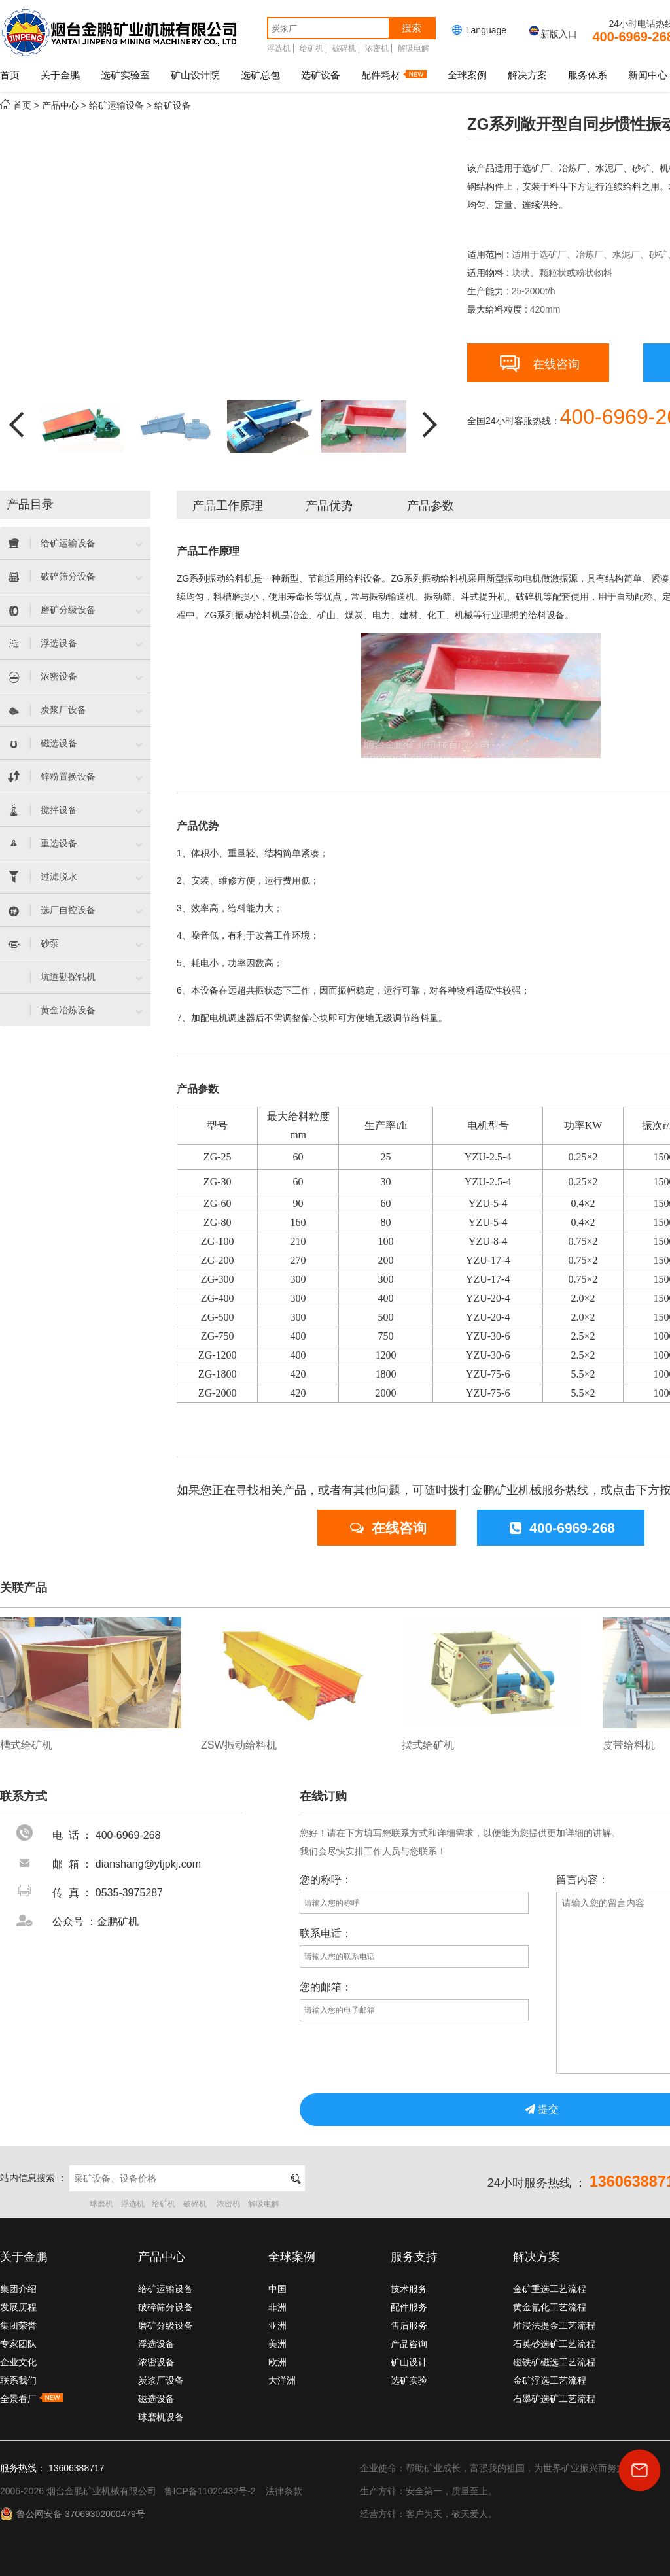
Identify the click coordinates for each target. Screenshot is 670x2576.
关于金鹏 (60, 74)
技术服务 (409, 2289)
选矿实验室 (125, 74)
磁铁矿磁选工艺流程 (554, 2362)
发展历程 (18, 2307)
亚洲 (277, 2325)
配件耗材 (394, 74)
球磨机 (101, 2203)
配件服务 (409, 2307)
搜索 (411, 27)
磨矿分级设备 (165, 2325)
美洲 (277, 2344)
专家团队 (18, 2344)
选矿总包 (260, 74)
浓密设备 (156, 2362)
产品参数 (430, 505)
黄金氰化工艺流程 (549, 2307)
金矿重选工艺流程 (549, 2289)
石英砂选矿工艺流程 (554, 2344)
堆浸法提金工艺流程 (554, 2325)
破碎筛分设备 (165, 2307)
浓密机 (377, 48)
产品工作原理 (227, 505)
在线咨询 (540, 361)
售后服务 (409, 2325)
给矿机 (311, 48)
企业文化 (18, 2362)
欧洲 (277, 2362)
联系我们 (18, 2380)
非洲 (277, 2307)
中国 (277, 2289)
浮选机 (279, 48)
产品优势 (329, 505)
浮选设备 (156, 2344)
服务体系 (587, 74)
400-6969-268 (562, 1527)
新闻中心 (647, 74)
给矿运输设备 (116, 105)
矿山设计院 (195, 74)
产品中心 (60, 105)
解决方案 (527, 74)
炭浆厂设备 (161, 2380)
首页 (10, 74)
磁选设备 (156, 2398)
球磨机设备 (161, 2417)
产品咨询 (409, 2344)
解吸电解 (413, 48)
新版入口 (552, 34)
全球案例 (467, 74)
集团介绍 (18, 2289)
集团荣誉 (18, 2325)
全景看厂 (31, 2398)
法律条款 (284, 2491)
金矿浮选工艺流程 (549, 2380)
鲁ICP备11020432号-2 (210, 2491)
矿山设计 (409, 2362)
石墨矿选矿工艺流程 (554, 2398)
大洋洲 (282, 2380)
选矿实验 (409, 2380)
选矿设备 (320, 74)
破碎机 (344, 48)
